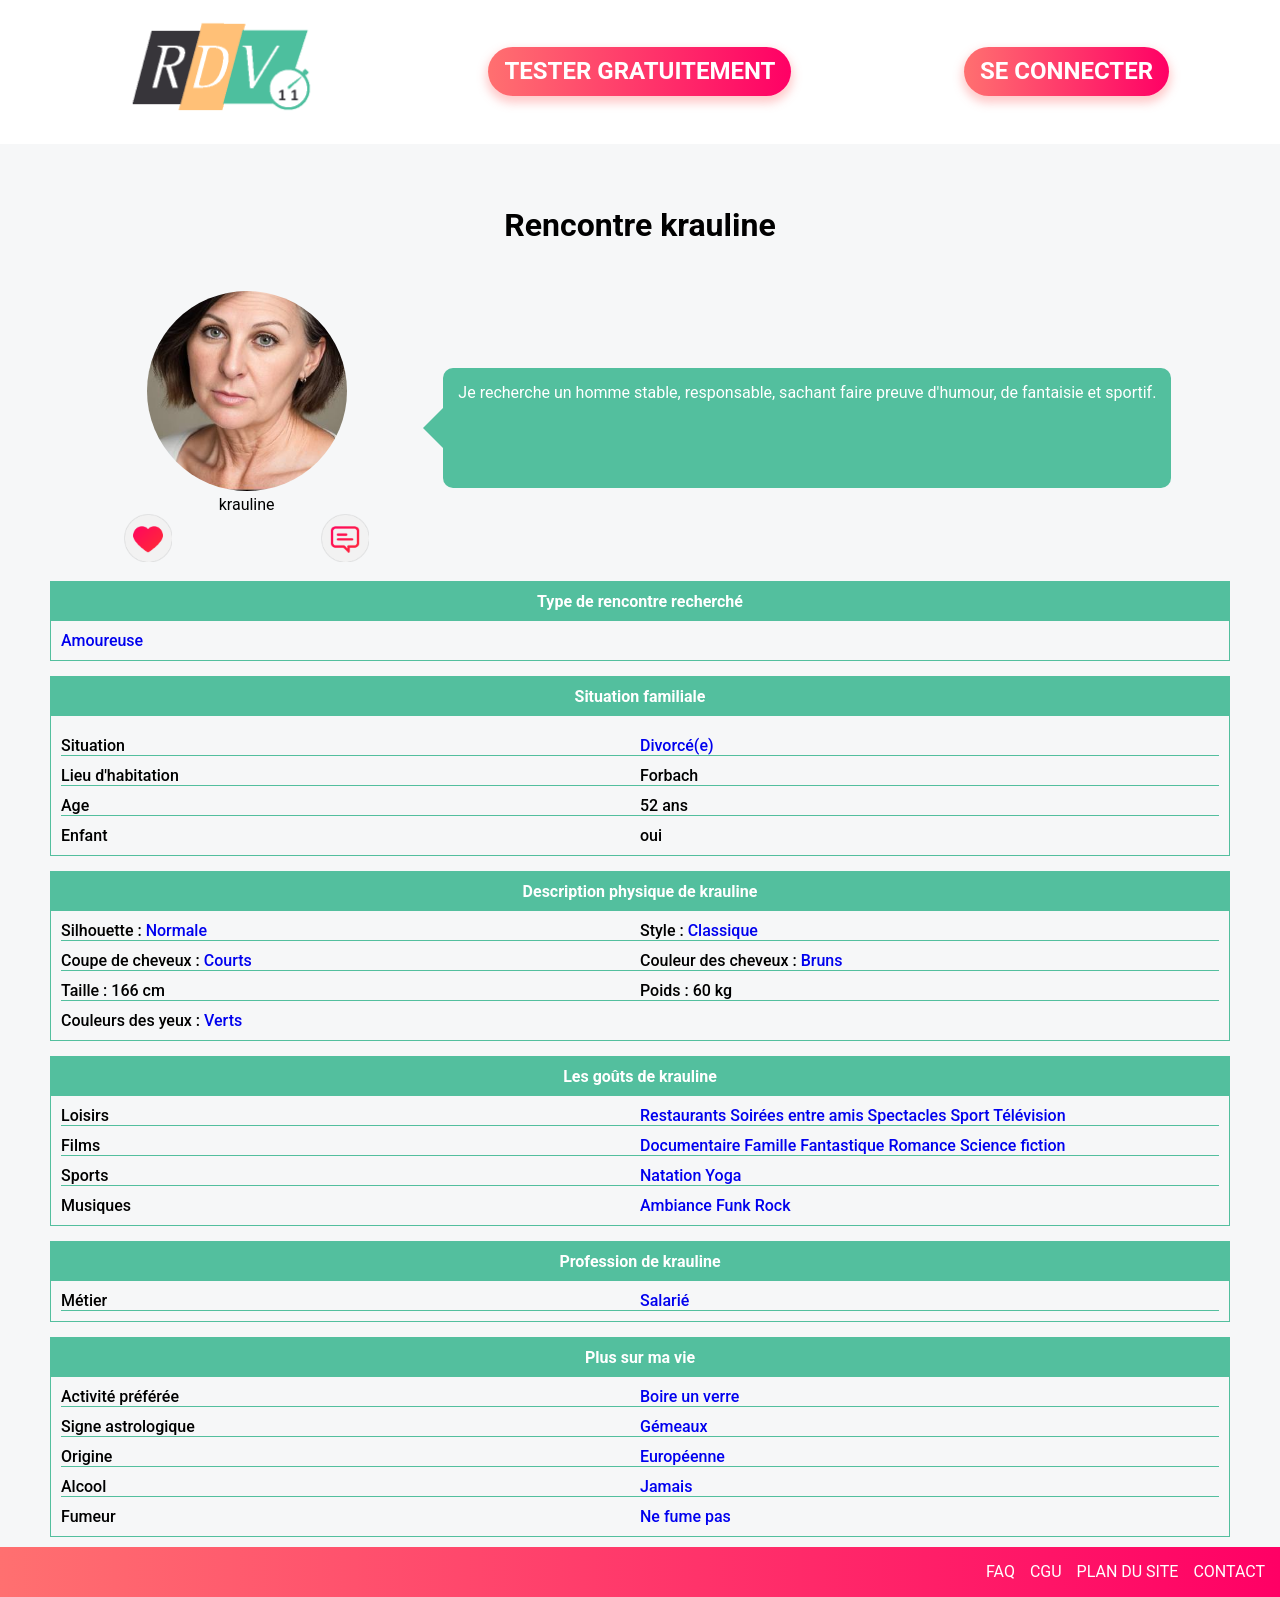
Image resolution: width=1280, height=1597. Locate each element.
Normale (176, 930)
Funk (733, 1205)
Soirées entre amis (796, 1115)
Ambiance (676, 1205)
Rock (773, 1205)
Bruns (822, 960)
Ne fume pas (685, 1516)
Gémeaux (674, 1426)
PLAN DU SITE (1128, 1571)
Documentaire (690, 1145)
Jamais (666, 1486)
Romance (922, 1145)
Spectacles (907, 1115)
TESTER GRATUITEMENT (639, 72)
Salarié (664, 1300)
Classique (723, 930)
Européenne (682, 1456)
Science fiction (1013, 1145)
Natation (670, 1175)
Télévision (1029, 1115)
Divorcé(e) (677, 745)
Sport (969, 1115)
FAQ (1000, 1571)
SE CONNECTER (1066, 72)
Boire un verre (689, 1396)
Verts (223, 1020)
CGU (1046, 1571)
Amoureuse (102, 640)
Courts (228, 960)
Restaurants (683, 1115)
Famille (770, 1145)
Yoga (723, 1175)
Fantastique (842, 1145)
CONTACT (1229, 1571)
